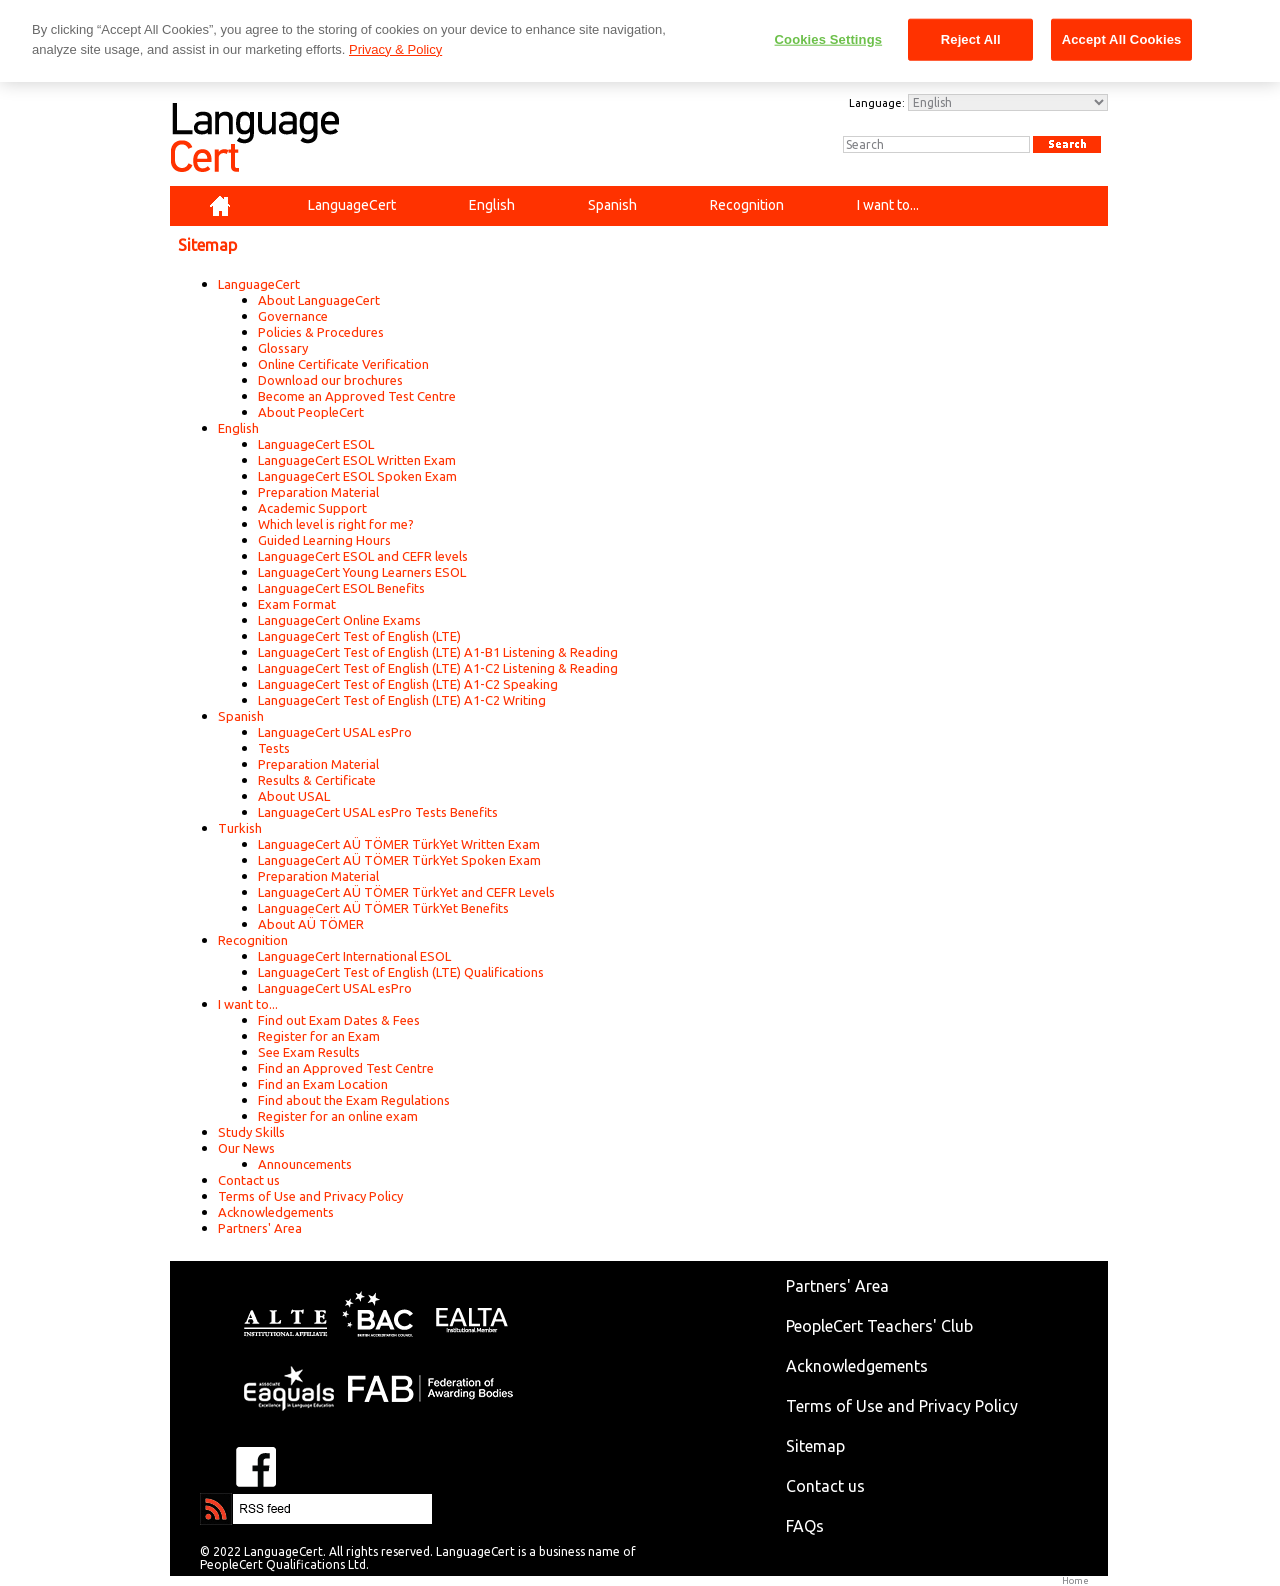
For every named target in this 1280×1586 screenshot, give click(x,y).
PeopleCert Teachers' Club (879, 1326)
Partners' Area (260, 1228)
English (238, 428)
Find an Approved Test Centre (346, 1068)
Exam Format (297, 604)
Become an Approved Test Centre (357, 396)
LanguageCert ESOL (316, 444)
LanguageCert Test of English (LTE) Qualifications (401, 972)
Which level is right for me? (336, 524)
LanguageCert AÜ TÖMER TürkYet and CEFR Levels (406, 892)
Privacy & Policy (395, 49)
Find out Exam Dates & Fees (339, 1020)
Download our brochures (330, 380)
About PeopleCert (311, 412)
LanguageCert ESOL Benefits (341, 588)
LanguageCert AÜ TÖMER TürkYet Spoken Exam (399, 860)
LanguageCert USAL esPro (335, 732)
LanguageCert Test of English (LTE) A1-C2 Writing (402, 700)
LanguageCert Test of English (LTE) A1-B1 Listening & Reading (438, 652)
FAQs (805, 1526)
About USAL (294, 796)
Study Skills (251, 1132)
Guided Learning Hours (324, 540)
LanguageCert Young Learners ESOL (362, 572)
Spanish (241, 716)
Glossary (283, 348)
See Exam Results (309, 1052)
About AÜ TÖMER (311, 924)
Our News (246, 1148)
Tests (274, 748)
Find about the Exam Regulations (354, 1100)
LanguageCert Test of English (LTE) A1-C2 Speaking (408, 684)
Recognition (253, 940)
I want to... (248, 1004)
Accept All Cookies (1122, 39)
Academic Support (312, 508)
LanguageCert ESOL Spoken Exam (357, 476)
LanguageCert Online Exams (339, 620)
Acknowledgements (276, 1212)
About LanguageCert (319, 300)
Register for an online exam (338, 1116)
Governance (293, 316)
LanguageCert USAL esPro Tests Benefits (378, 812)
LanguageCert (259, 284)
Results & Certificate (317, 780)
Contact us (249, 1180)
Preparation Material (318, 492)
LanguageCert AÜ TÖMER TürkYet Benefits (383, 908)
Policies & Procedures (321, 332)
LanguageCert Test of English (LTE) (359, 636)
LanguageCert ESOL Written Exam (357, 460)
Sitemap (815, 1446)
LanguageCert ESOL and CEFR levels (363, 556)
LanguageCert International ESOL (354, 956)
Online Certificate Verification (343, 364)
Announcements (305, 1164)
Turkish (240, 828)
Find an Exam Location (323, 1084)
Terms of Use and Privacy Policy (310, 1196)
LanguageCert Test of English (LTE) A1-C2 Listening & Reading (438, 668)
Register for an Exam (319, 1036)
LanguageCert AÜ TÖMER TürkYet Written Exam (399, 844)
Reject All (971, 39)
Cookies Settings (829, 39)
